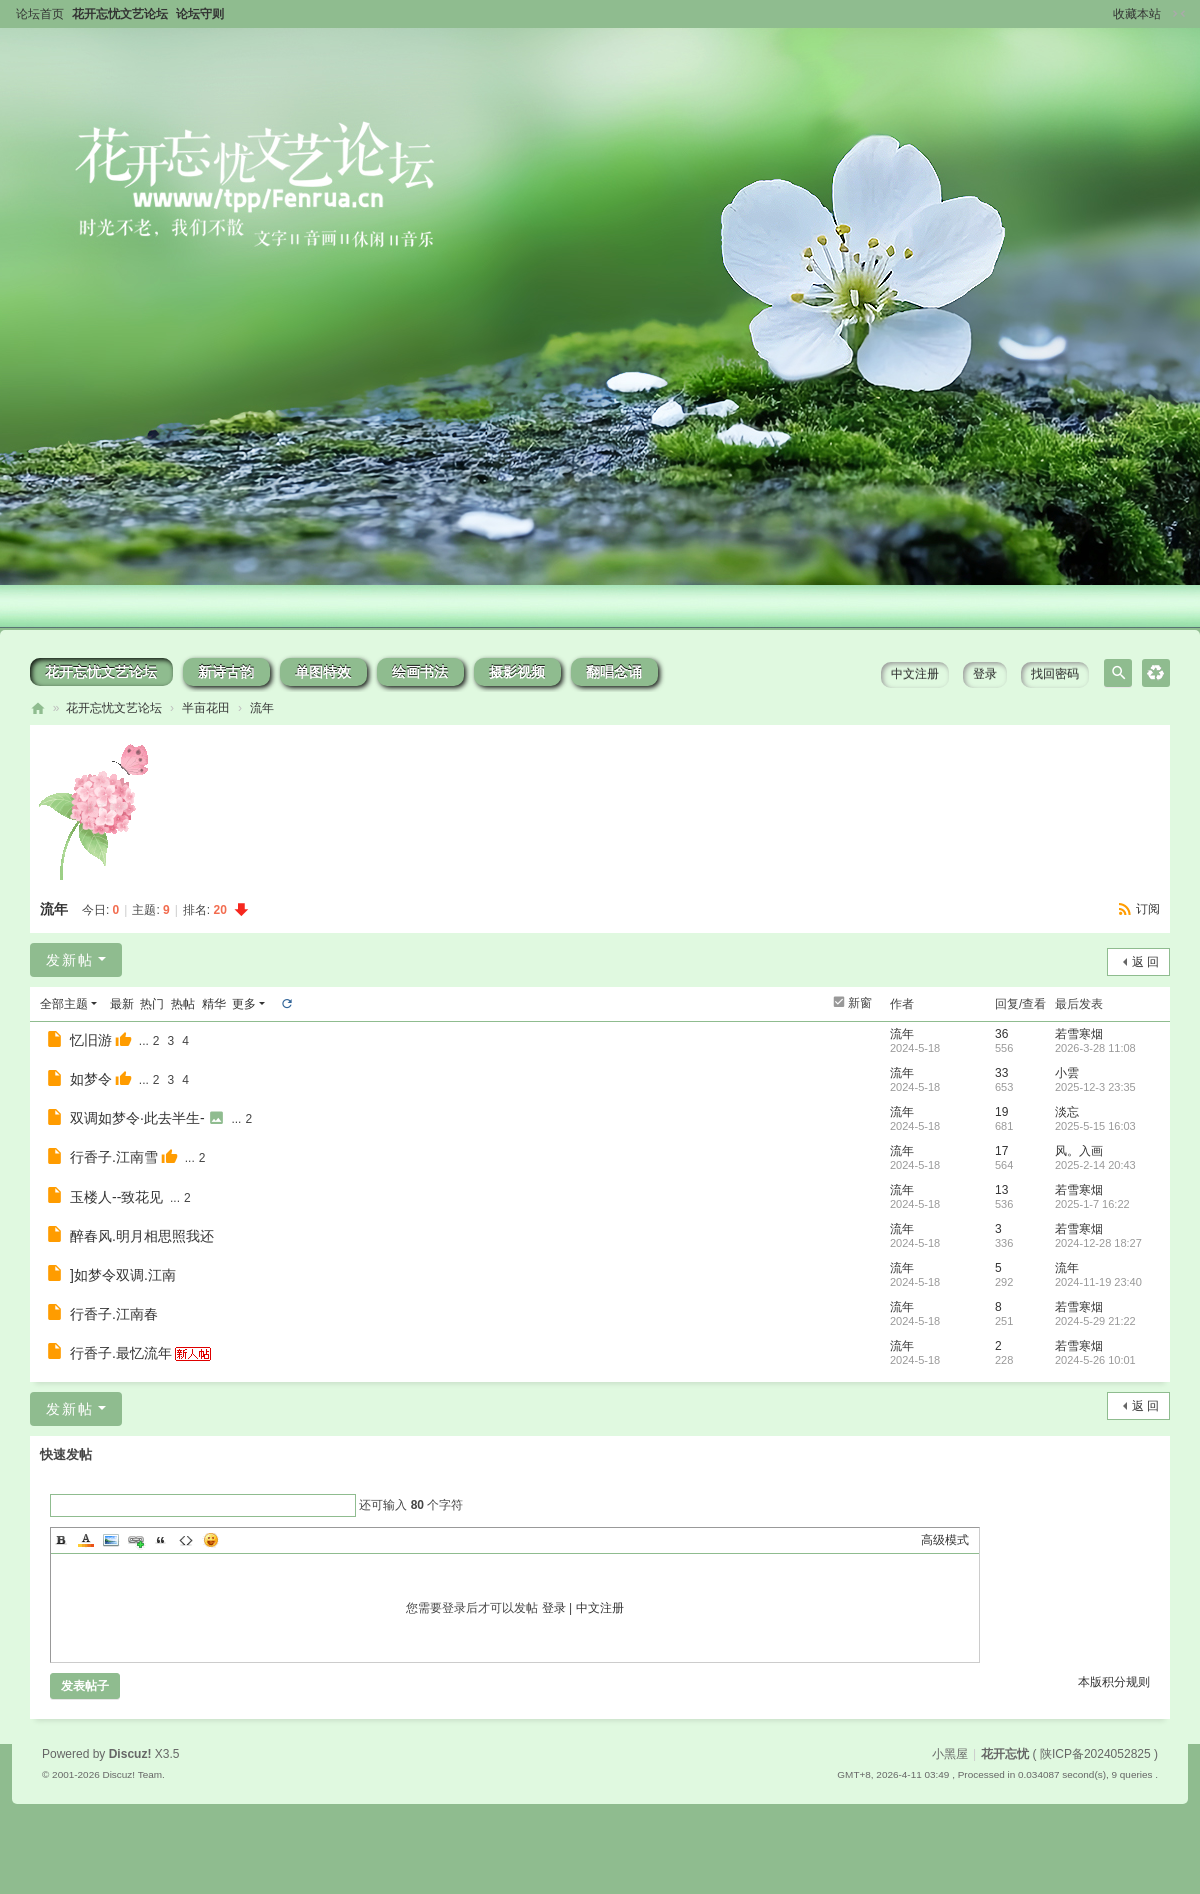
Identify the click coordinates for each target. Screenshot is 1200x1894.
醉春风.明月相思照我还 (142, 1236)
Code (186, 1540)
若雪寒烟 (1079, 1034)
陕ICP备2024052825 (1095, 1754)
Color (86, 1540)
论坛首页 (40, 14)
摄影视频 (517, 672)
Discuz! (130, 1754)
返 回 (1145, 962)
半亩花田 (206, 708)
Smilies (211, 1540)
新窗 (860, 1003)
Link (136, 1540)
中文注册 (915, 674)
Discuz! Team (132, 1774)
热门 (152, 1004)
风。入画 (1079, 1151)
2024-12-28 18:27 (1098, 1243)
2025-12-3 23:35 (1095, 1087)
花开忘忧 (38, 708)
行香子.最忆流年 (121, 1353)
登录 (985, 674)
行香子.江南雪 (114, 1157)
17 (1001, 1151)
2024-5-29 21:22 (1095, 1321)
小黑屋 (950, 1754)
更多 (244, 1004)
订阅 (1148, 909)
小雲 (1067, 1073)
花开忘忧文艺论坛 (120, 14)
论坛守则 (200, 14)
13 (1001, 1190)
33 (1001, 1073)
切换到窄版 (1179, 14)
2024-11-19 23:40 (1098, 1282)
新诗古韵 (226, 672)
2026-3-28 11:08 (1095, 1048)
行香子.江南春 (114, 1314)
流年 (262, 708)
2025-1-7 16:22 (1092, 1204)
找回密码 (1055, 674)
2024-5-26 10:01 (1095, 1360)
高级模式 (945, 1540)
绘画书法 (420, 672)
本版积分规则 (1114, 1682)
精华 (214, 1004)
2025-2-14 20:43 (1095, 1165)
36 (1001, 1034)
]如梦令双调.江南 (123, 1275)
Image (111, 1540)
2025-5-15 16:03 (1095, 1126)
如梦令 (91, 1079)
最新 (122, 1004)
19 (1001, 1112)
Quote (161, 1540)
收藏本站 (1137, 14)
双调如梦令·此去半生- (137, 1118)
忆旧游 (91, 1040)
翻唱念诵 (614, 672)
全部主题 (64, 1004)
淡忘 (1067, 1112)
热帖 (183, 1004)
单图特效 (323, 672)
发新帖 (70, 960)
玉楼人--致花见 (116, 1197)
